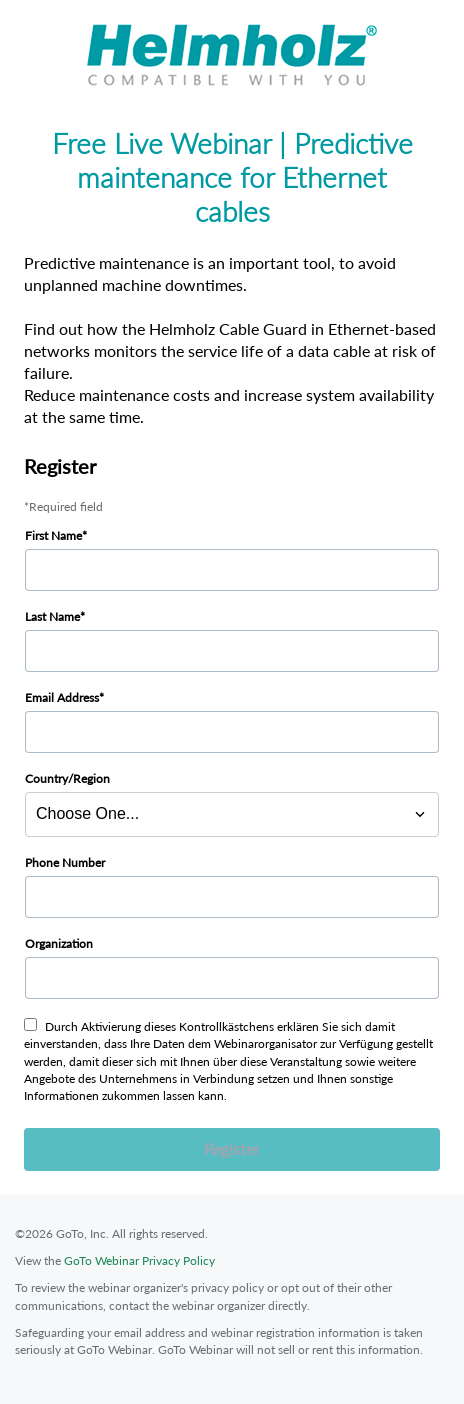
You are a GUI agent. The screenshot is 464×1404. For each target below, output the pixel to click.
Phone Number (65, 862)
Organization (59, 943)
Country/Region (67, 778)
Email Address (62, 697)
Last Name (52, 616)
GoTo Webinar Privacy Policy (139, 1260)
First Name (53, 535)
